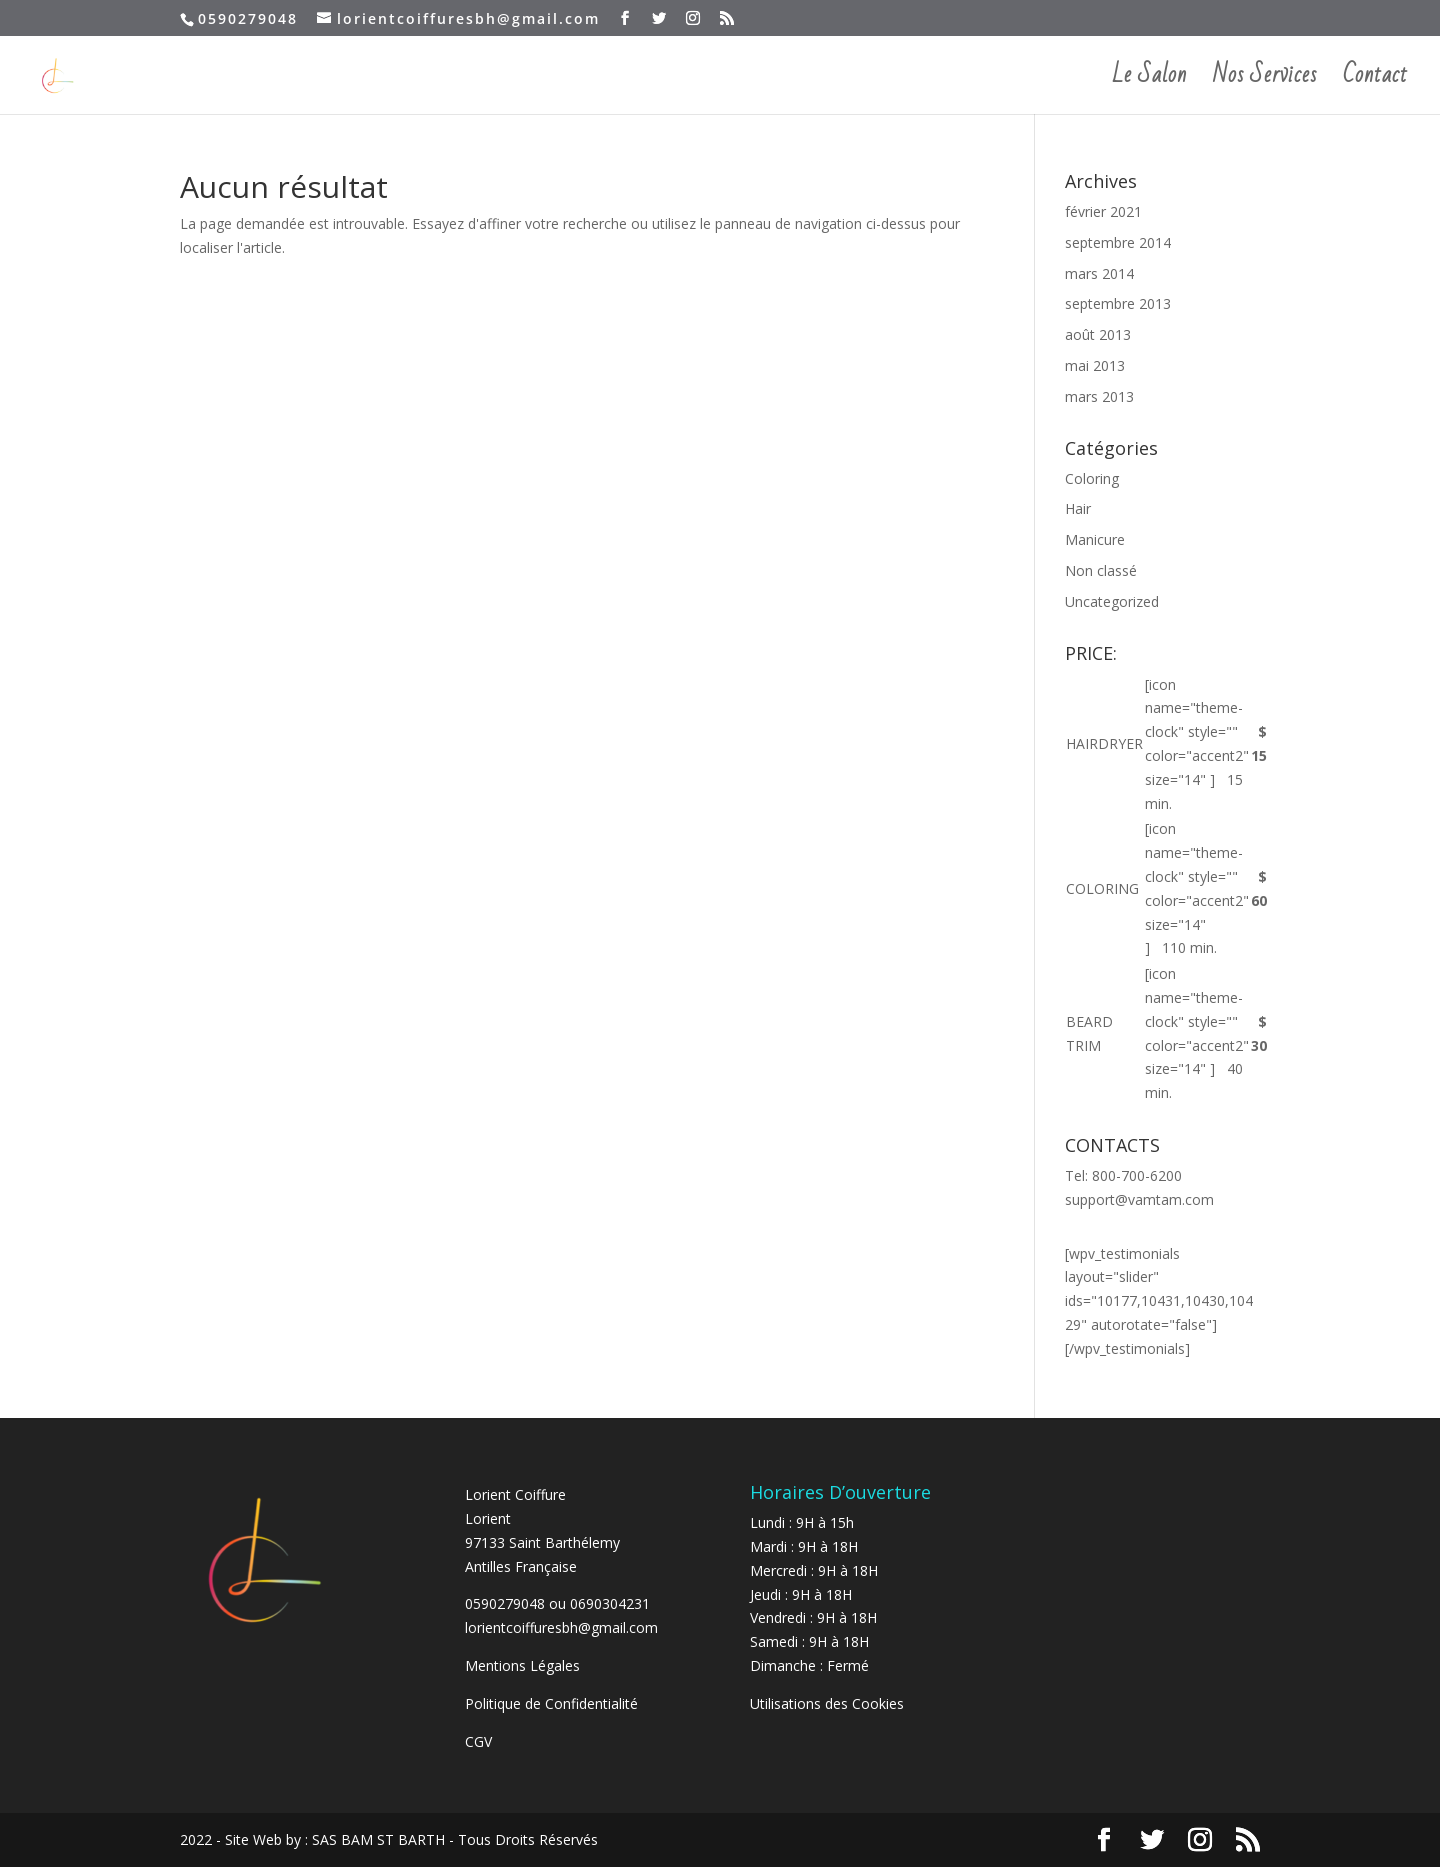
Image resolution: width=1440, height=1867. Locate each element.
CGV (478, 1741)
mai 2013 (1095, 365)
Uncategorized (1112, 601)
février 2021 (1103, 211)
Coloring (1092, 478)
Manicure (1095, 539)
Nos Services (1265, 82)
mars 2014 (1099, 273)
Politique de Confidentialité (553, 1703)
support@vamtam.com (1139, 1199)
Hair (1078, 508)
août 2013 (1098, 334)
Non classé (1101, 570)
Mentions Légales (522, 1665)
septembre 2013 (1118, 303)
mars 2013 (1099, 396)
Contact (1375, 82)
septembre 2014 (1118, 242)
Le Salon (1149, 82)
